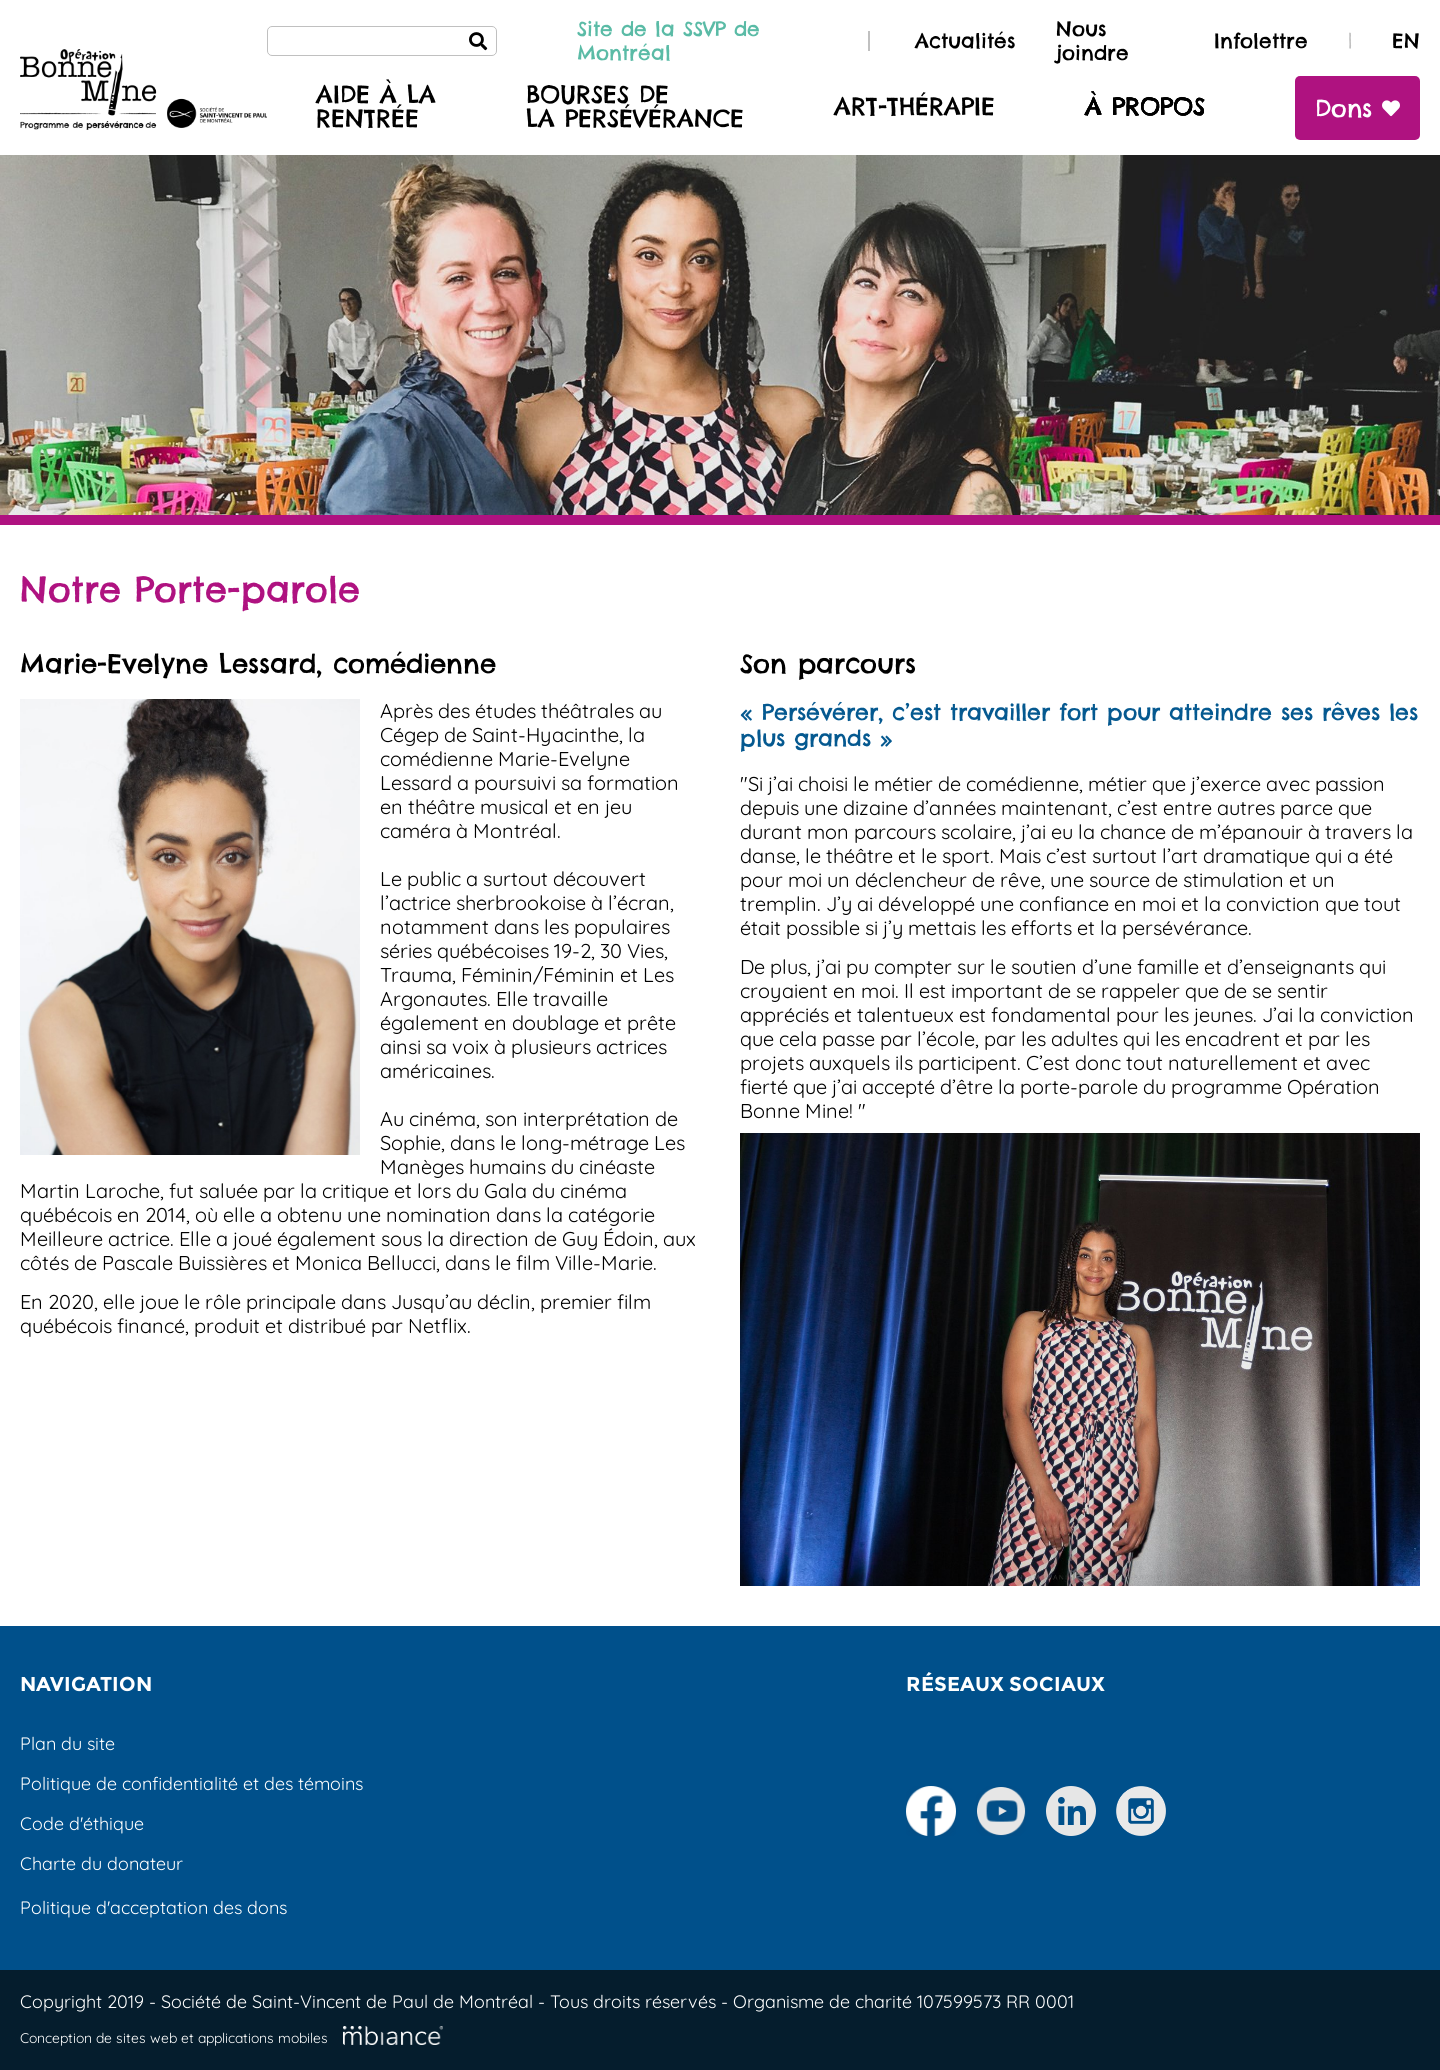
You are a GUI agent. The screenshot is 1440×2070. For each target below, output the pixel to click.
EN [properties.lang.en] (1406, 40)
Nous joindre (1092, 41)
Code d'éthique (82, 1823)
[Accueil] (143, 92)
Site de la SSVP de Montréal (668, 41)
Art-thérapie (914, 107)
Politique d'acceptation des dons (153, 1907)
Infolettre (1261, 40)
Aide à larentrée (376, 107)
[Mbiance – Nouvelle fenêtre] (393, 2035)
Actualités (965, 40)
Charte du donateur (101, 1863)
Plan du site (67, 1743)
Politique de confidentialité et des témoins (191, 1783)
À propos (1145, 107)
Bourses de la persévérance (635, 107)
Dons (1357, 108)
